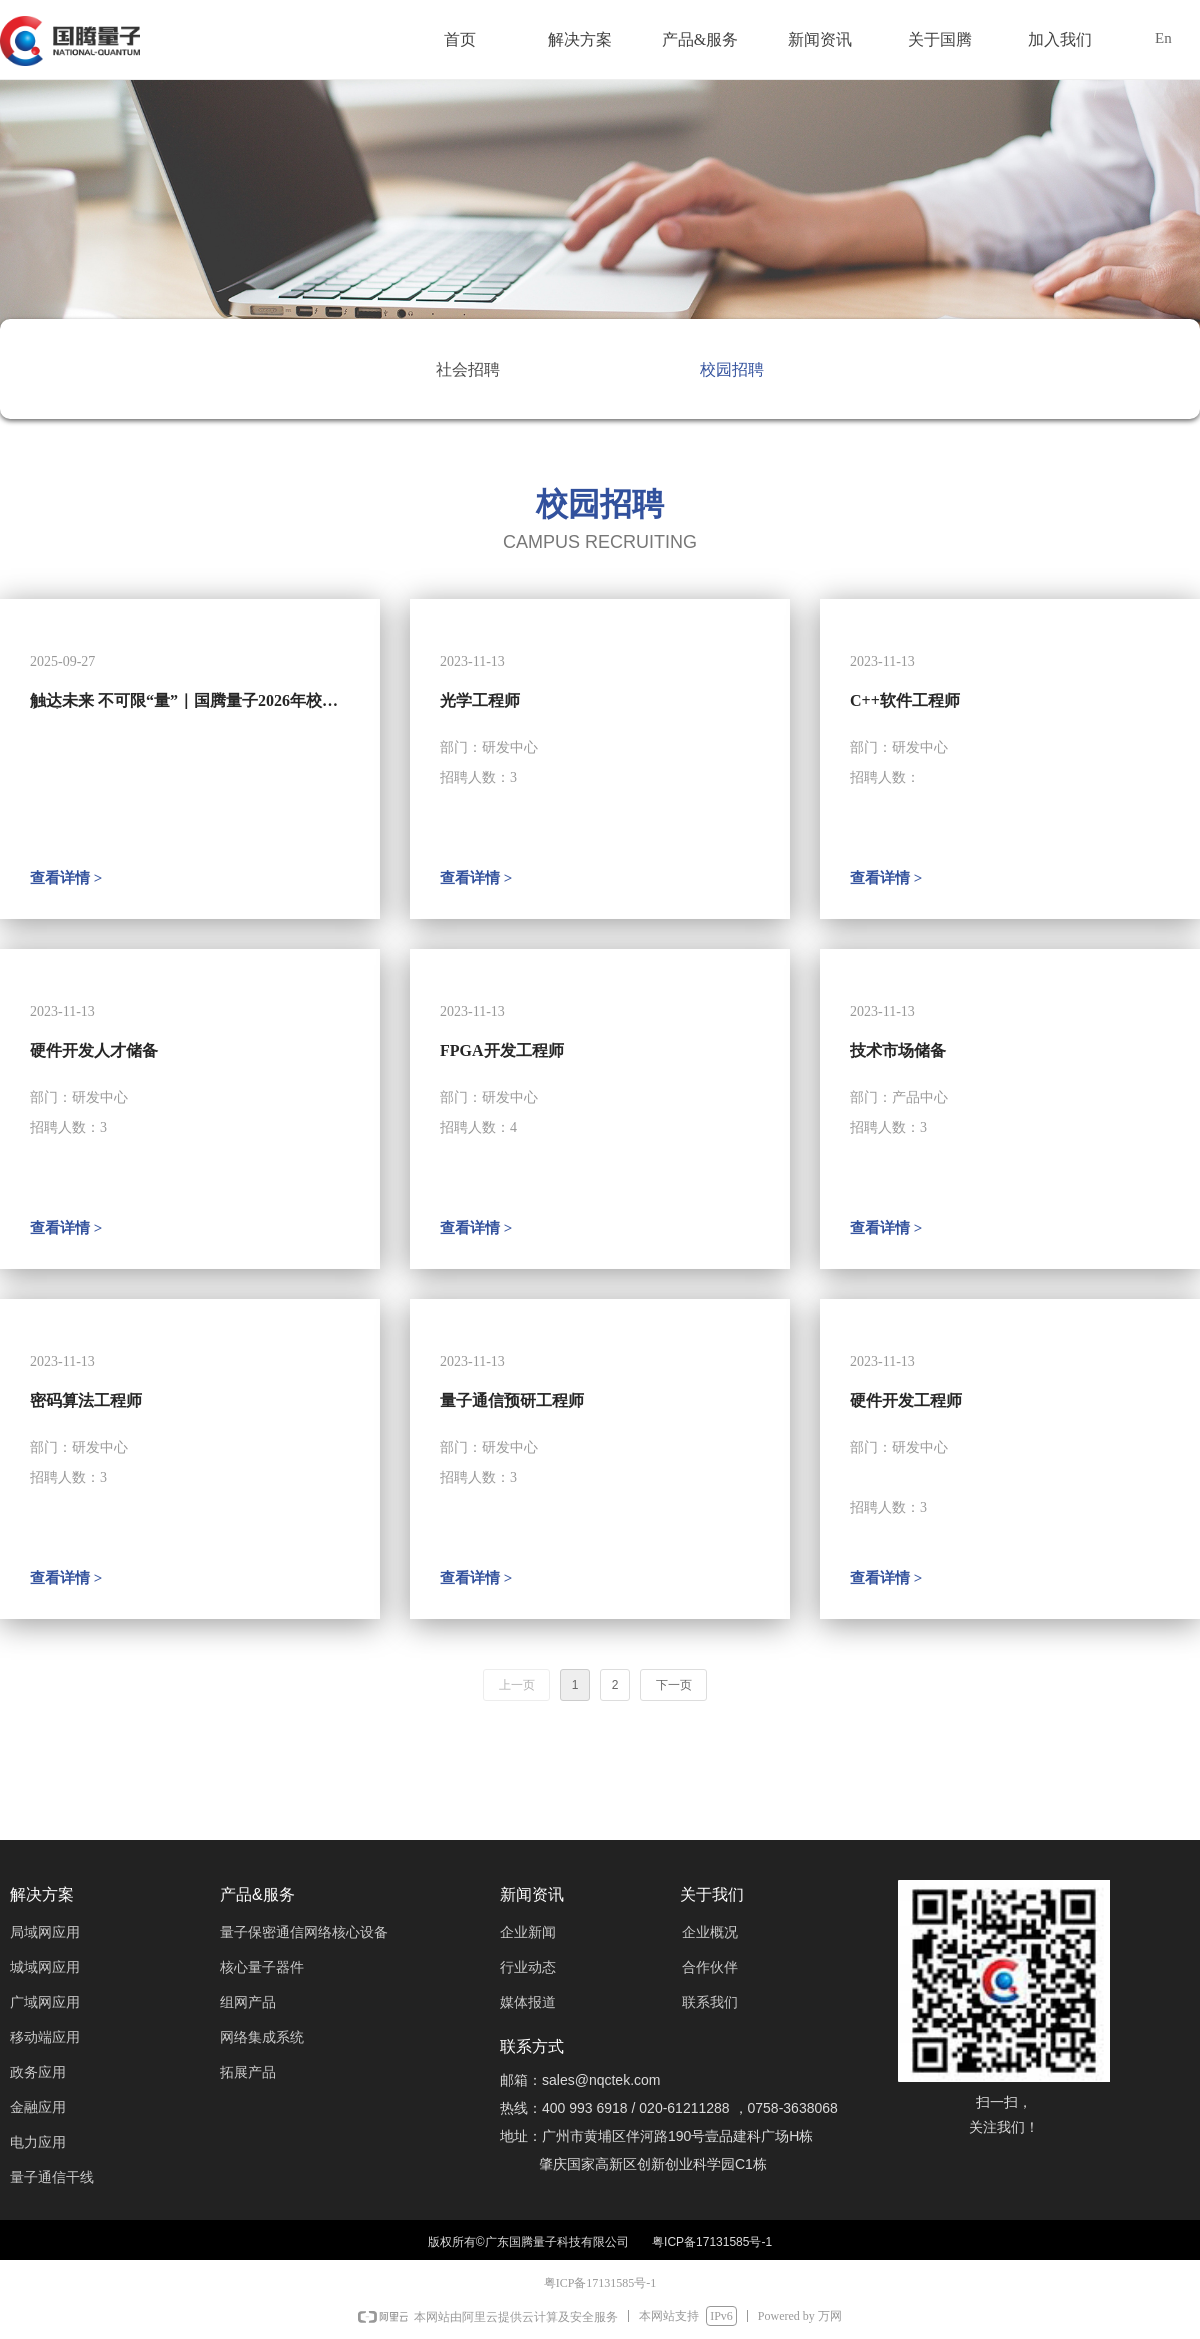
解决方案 (580, 39)
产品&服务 (700, 39)
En (1163, 38)
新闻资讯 (820, 39)
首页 (460, 39)
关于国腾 (940, 39)
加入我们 (1060, 39)
